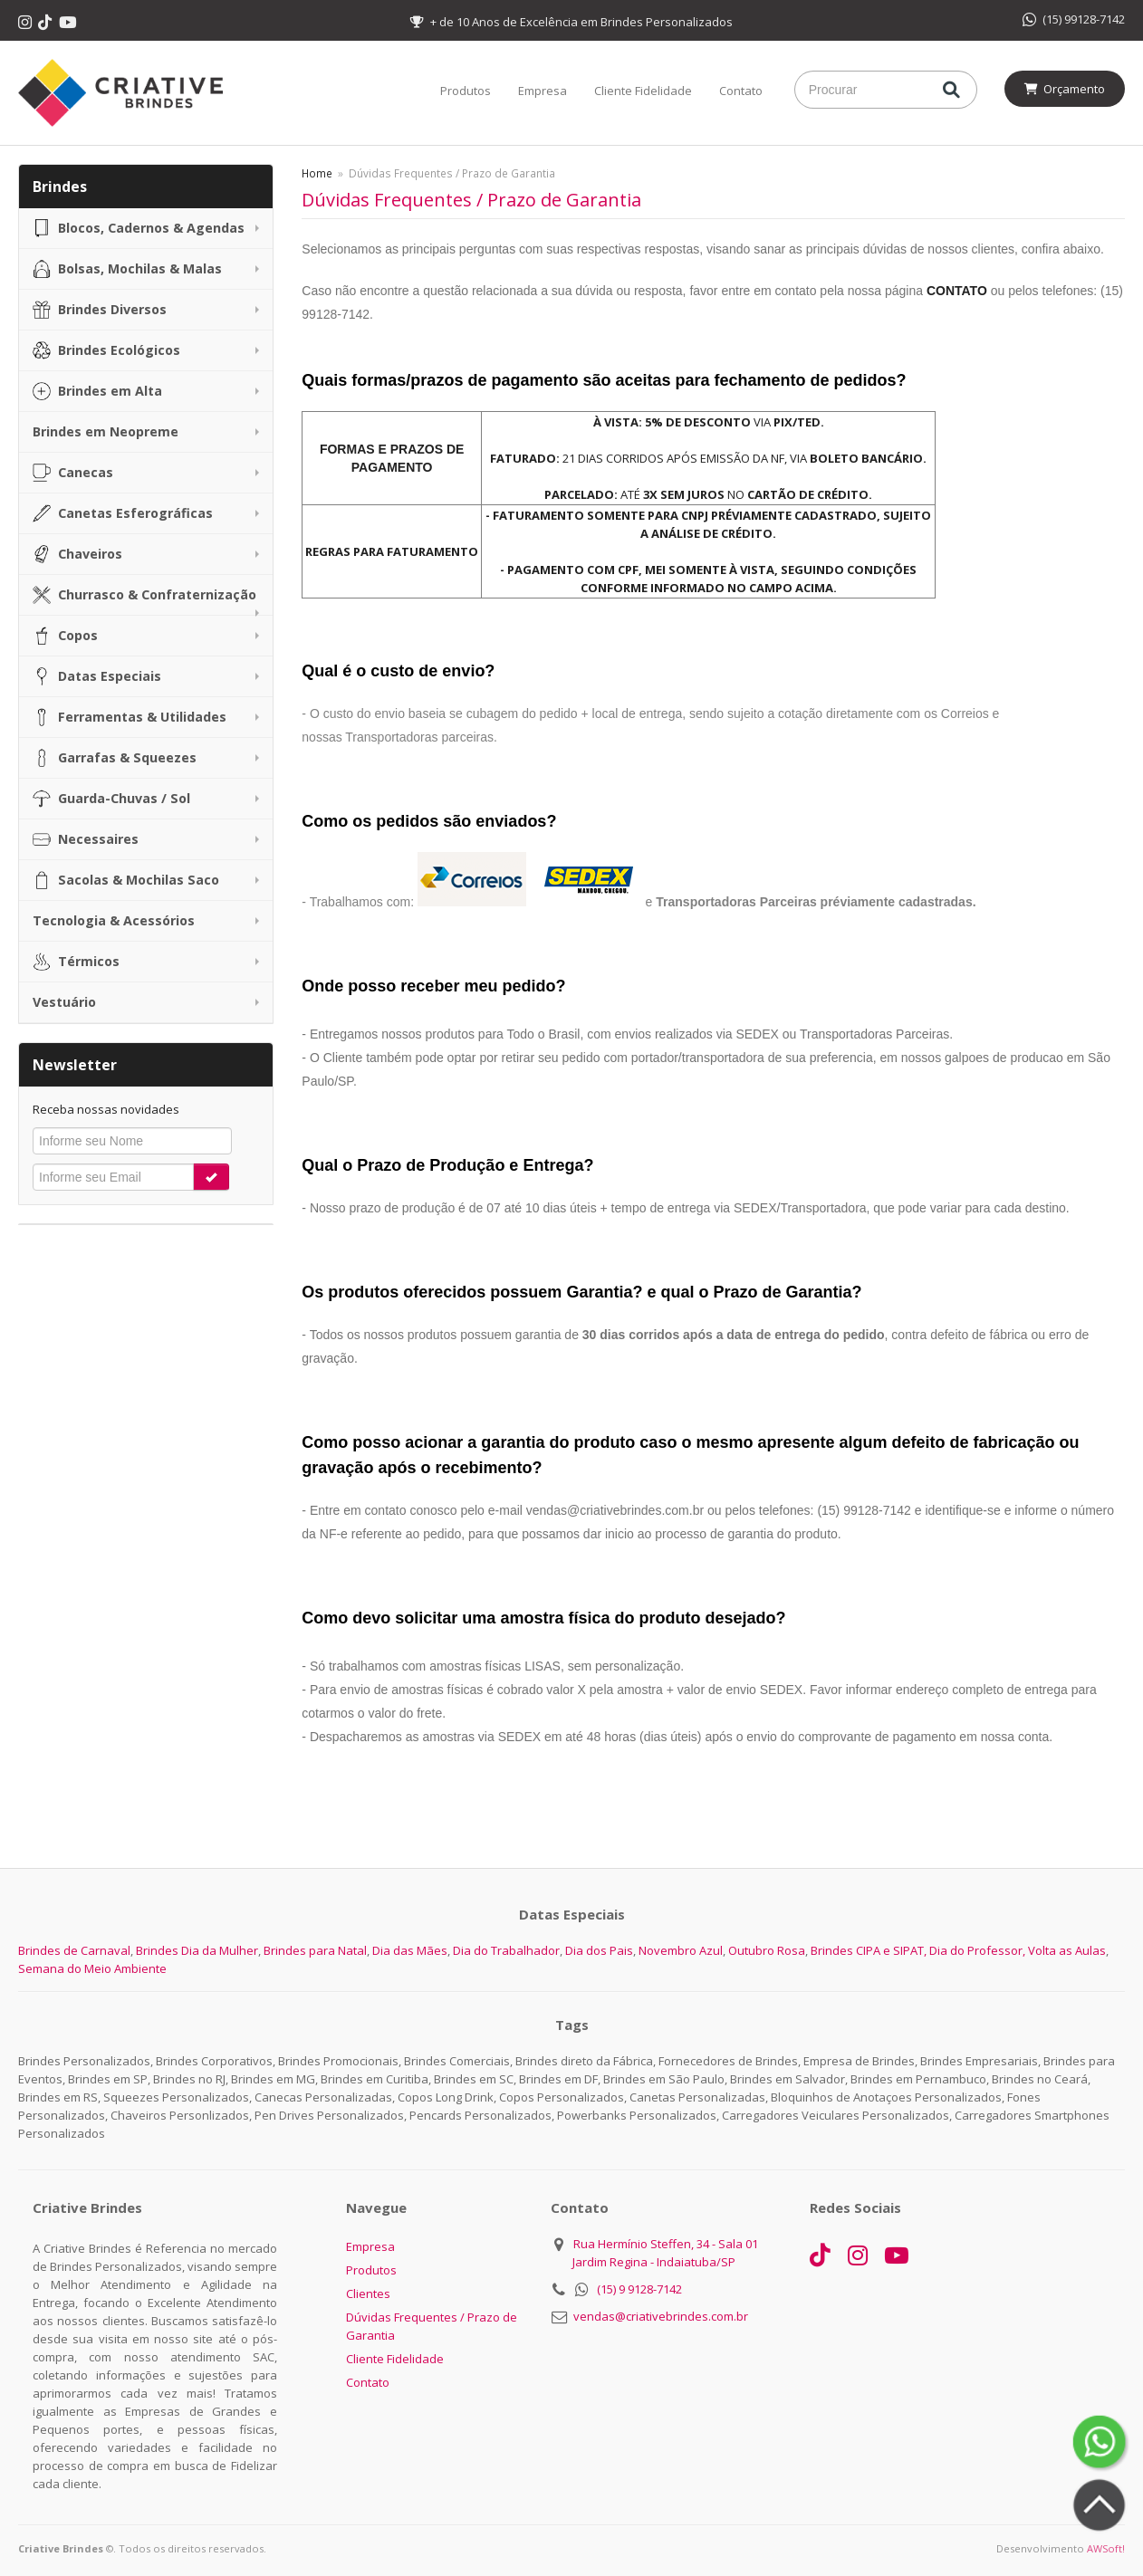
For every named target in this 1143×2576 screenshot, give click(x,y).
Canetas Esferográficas (123, 513)
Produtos (465, 90)
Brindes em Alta (97, 391)
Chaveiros (77, 554)
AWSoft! (1106, 2548)
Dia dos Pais (599, 1950)
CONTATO (957, 290)
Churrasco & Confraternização (144, 595)
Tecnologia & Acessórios (114, 920)
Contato (741, 90)
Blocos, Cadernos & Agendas (139, 228)
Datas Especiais (97, 676)
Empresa (542, 90)
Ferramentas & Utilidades (129, 717)
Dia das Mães (409, 1950)
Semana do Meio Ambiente (92, 1968)
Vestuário (64, 1001)
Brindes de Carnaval (74, 1950)
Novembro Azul (681, 1950)
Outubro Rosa (766, 1950)
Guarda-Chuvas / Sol (111, 799)
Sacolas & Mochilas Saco (126, 880)
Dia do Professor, (977, 1950)
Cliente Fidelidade (643, 90)
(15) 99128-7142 (1074, 19)
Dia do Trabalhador (506, 1950)
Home (317, 173)
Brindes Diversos (100, 310)
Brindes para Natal (315, 1950)
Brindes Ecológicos (106, 350)
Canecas (73, 473)
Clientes (368, 2293)
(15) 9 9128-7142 (639, 2289)
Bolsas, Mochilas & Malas (127, 269)
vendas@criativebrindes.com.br (660, 2316)
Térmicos (76, 962)
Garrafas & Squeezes (115, 758)
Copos (65, 636)
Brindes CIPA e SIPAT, (869, 1950)
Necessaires (86, 839)
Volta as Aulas (1067, 1950)
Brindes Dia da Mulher (197, 1950)
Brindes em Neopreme (105, 431)
